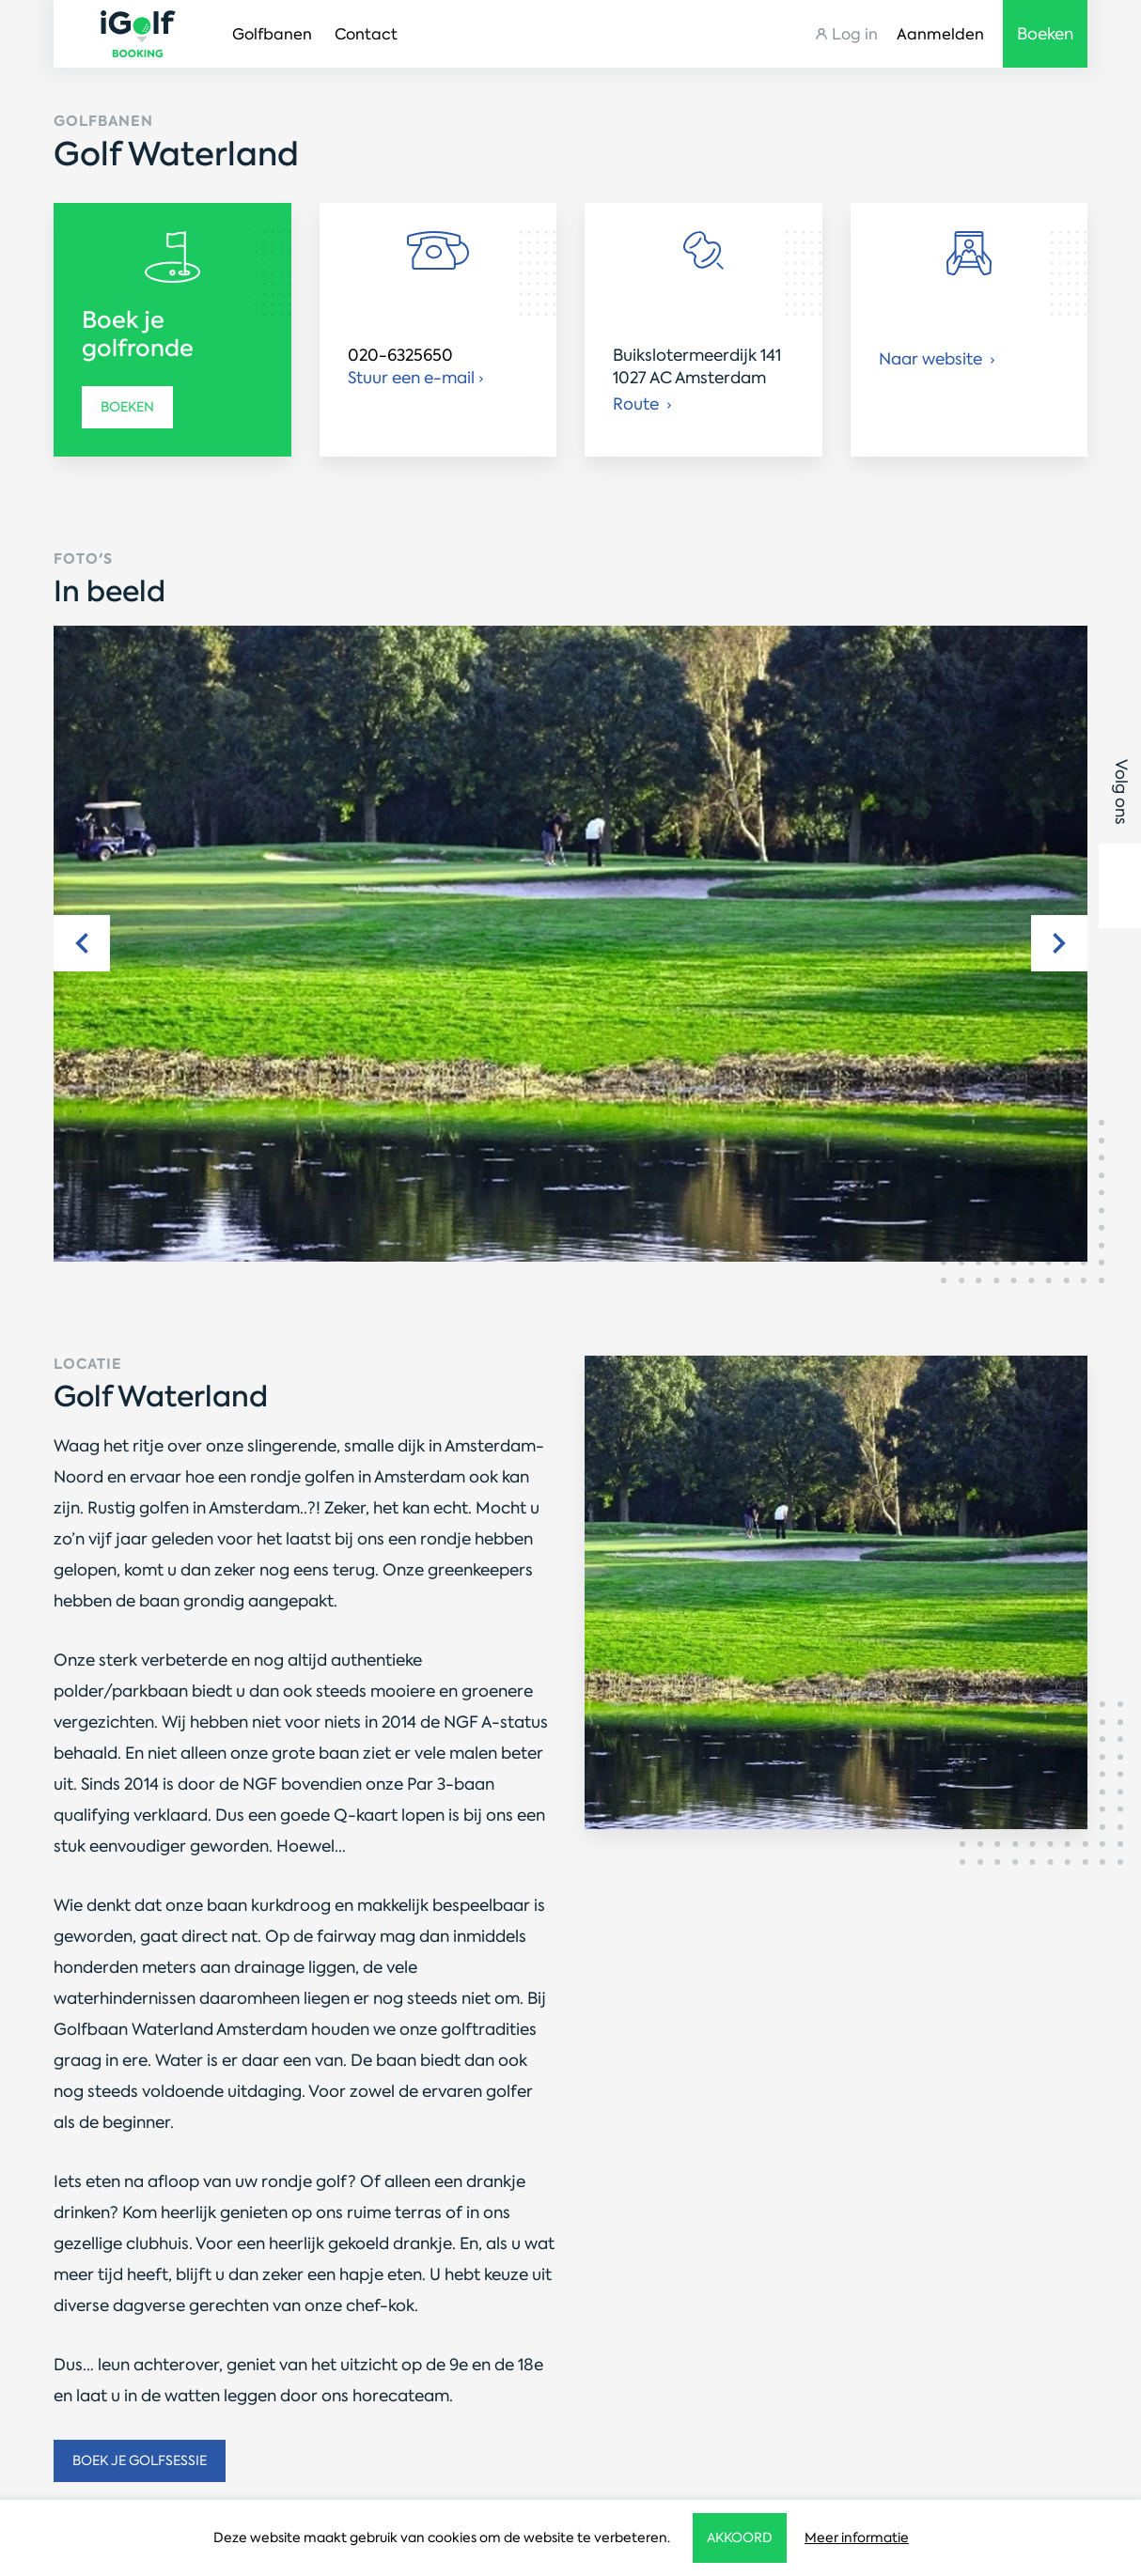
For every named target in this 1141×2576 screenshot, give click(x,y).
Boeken (127, 406)
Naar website (932, 359)
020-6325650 (400, 355)
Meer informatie (857, 2537)
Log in (855, 34)
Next (1059, 943)
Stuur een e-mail (411, 377)
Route (638, 404)
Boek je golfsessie (139, 2460)
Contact (366, 34)
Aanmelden (940, 34)
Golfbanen (272, 34)
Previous (82, 943)
